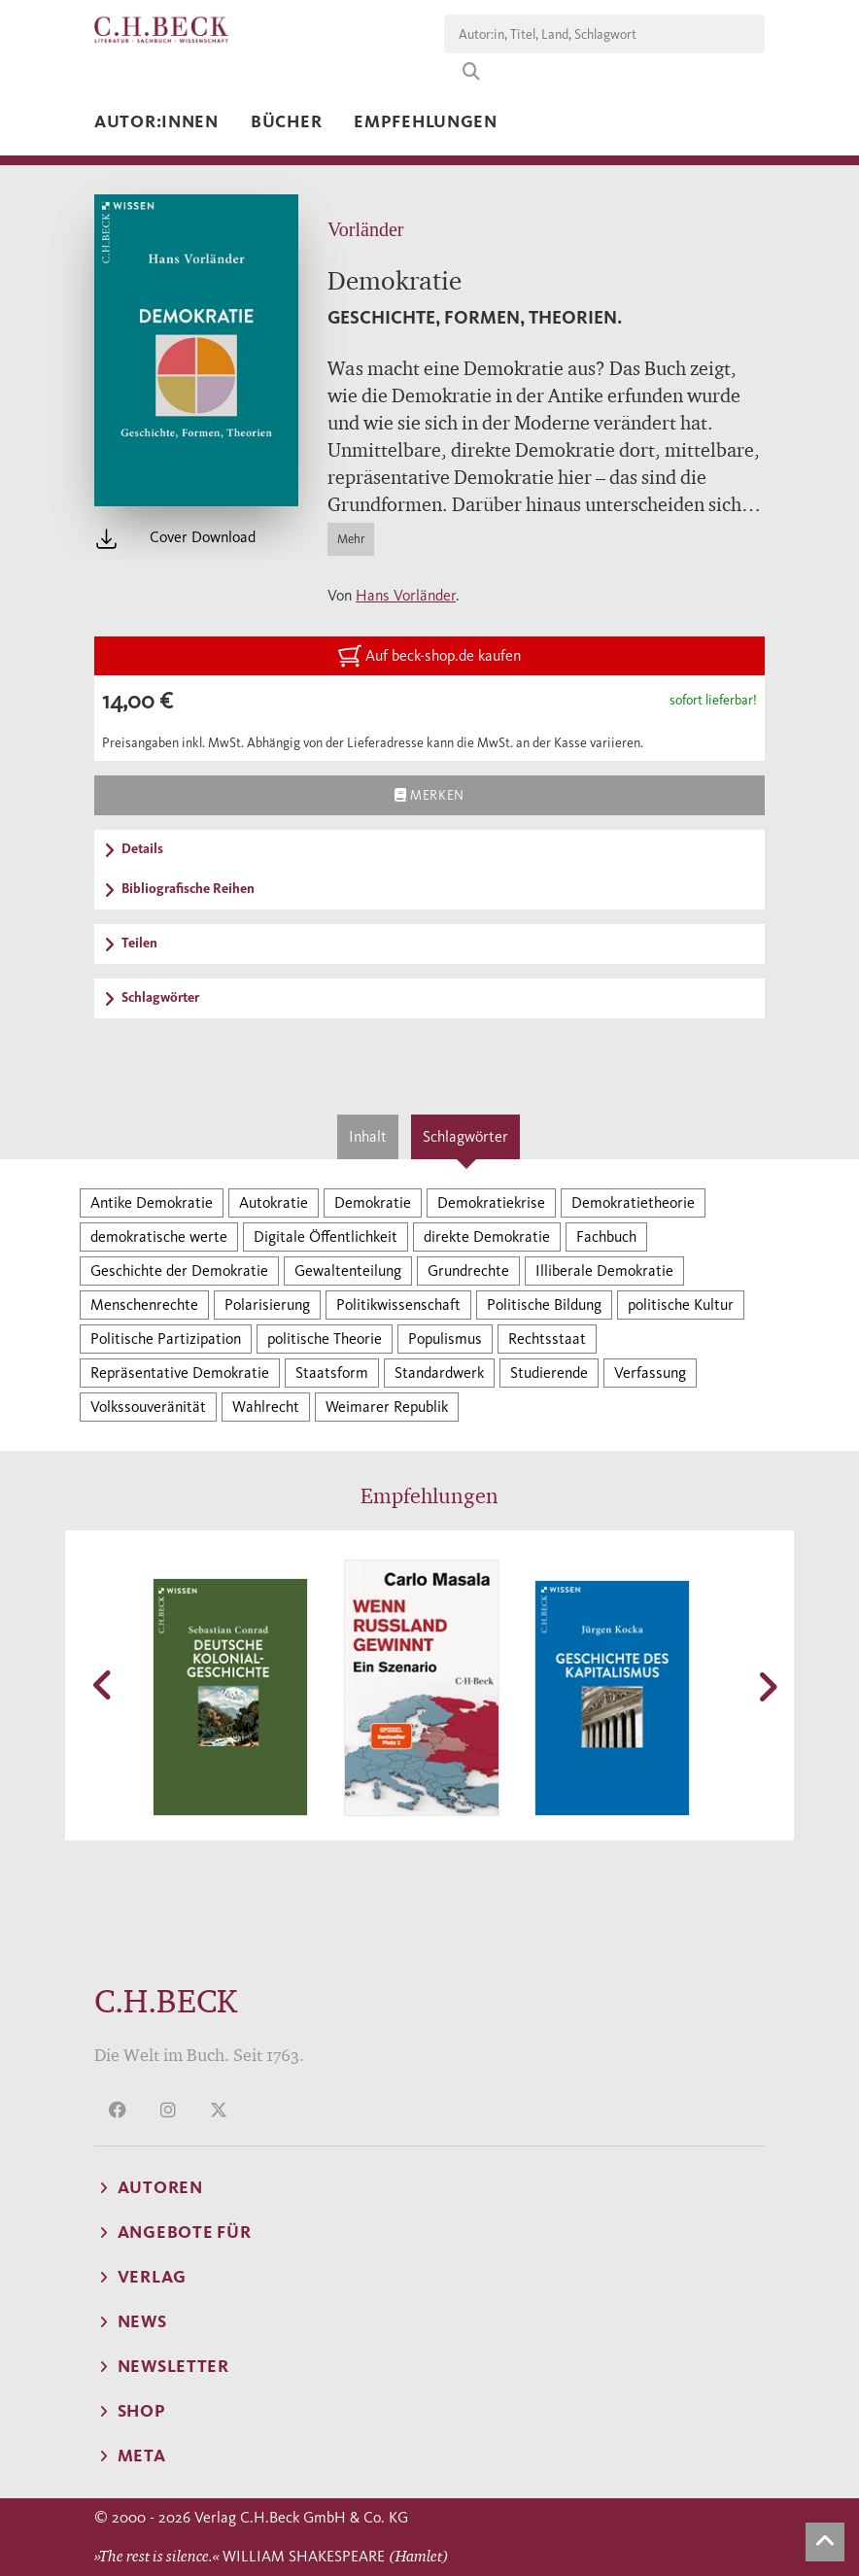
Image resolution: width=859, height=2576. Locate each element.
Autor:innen (156, 121)
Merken (429, 795)
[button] (104, 1685)
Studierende (549, 1372)
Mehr (350, 539)
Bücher (286, 121)
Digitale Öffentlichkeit (325, 1236)
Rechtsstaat (547, 1338)
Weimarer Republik (387, 1406)
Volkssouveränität (148, 1406)
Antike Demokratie (151, 1202)
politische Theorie (324, 1338)
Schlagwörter (465, 1136)
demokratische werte (158, 1236)
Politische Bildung (544, 1304)
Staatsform (331, 1372)
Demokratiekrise (491, 1202)
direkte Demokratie (487, 1236)
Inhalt (368, 1136)
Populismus (445, 1338)
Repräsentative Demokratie (179, 1372)
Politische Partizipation (165, 1338)
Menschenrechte (144, 1304)
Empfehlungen (426, 121)
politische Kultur (681, 1304)
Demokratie (372, 1202)
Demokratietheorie (633, 1202)
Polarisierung (267, 1304)
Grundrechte (468, 1270)
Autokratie (273, 1202)
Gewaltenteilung (347, 1270)
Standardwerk (439, 1372)
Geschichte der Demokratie (179, 1270)
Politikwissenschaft (398, 1304)
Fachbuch (606, 1236)
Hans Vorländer (406, 595)
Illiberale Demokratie (604, 1270)
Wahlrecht (265, 1406)
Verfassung (650, 1372)
